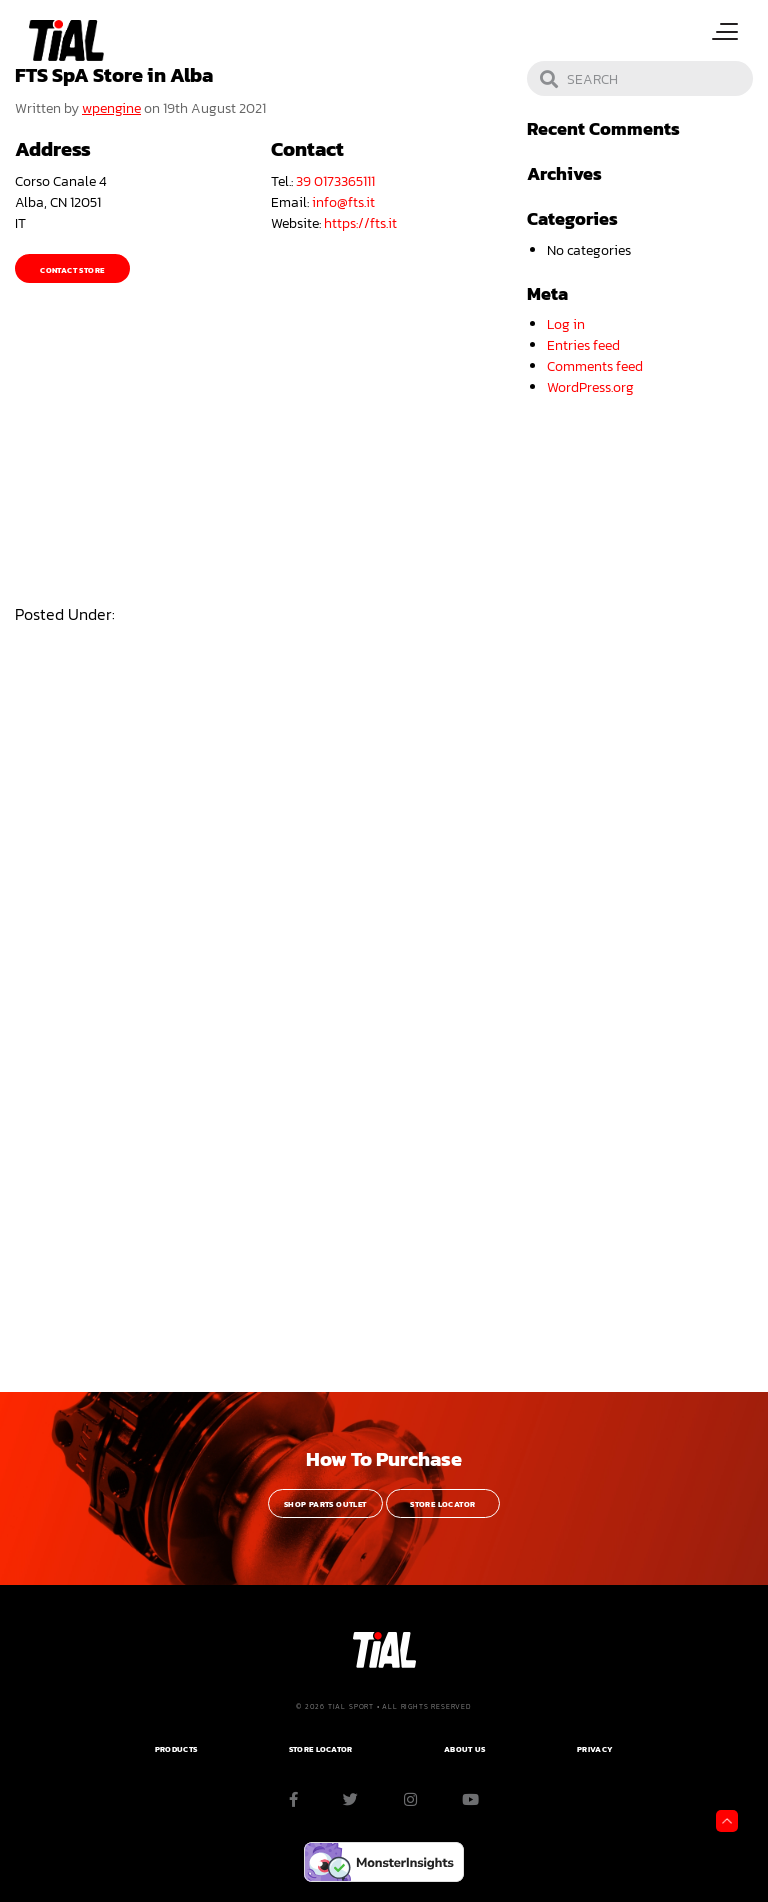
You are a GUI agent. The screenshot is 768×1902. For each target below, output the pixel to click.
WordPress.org (590, 387)
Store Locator (442, 1504)
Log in (566, 324)
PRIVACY (595, 1749)
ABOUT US (464, 1749)
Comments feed (595, 366)
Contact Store (72, 270)
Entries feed (583, 345)
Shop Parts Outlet (325, 1504)
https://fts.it (360, 223)
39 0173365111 (335, 181)
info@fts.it (343, 202)
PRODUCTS (176, 1749)
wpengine (111, 108)
